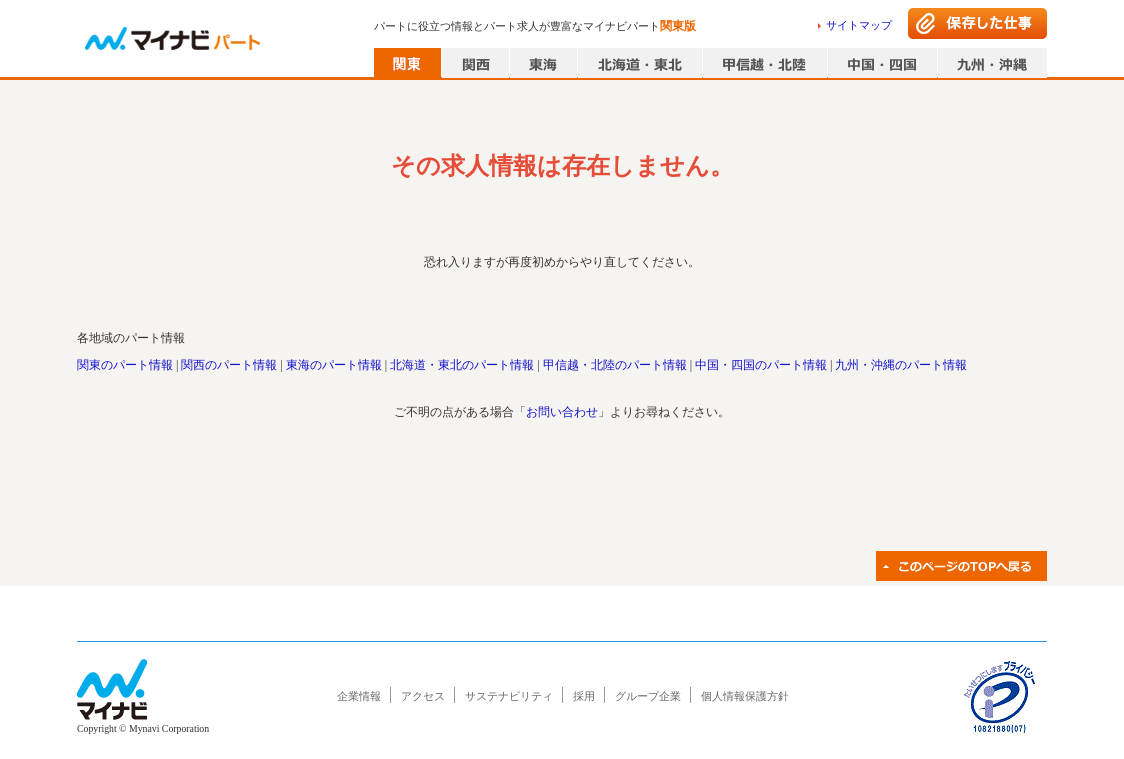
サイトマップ (859, 25)
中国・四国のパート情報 (761, 365)
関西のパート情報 (229, 365)
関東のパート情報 (125, 365)
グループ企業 (648, 696)
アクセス (423, 696)
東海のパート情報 (334, 365)
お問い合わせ (562, 412)
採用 (584, 696)
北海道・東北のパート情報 (462, 365)
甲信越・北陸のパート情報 (615, 365)
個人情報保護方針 (745, 696)
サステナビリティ (509, 696)
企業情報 (359, 696)
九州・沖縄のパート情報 (901, 365)
